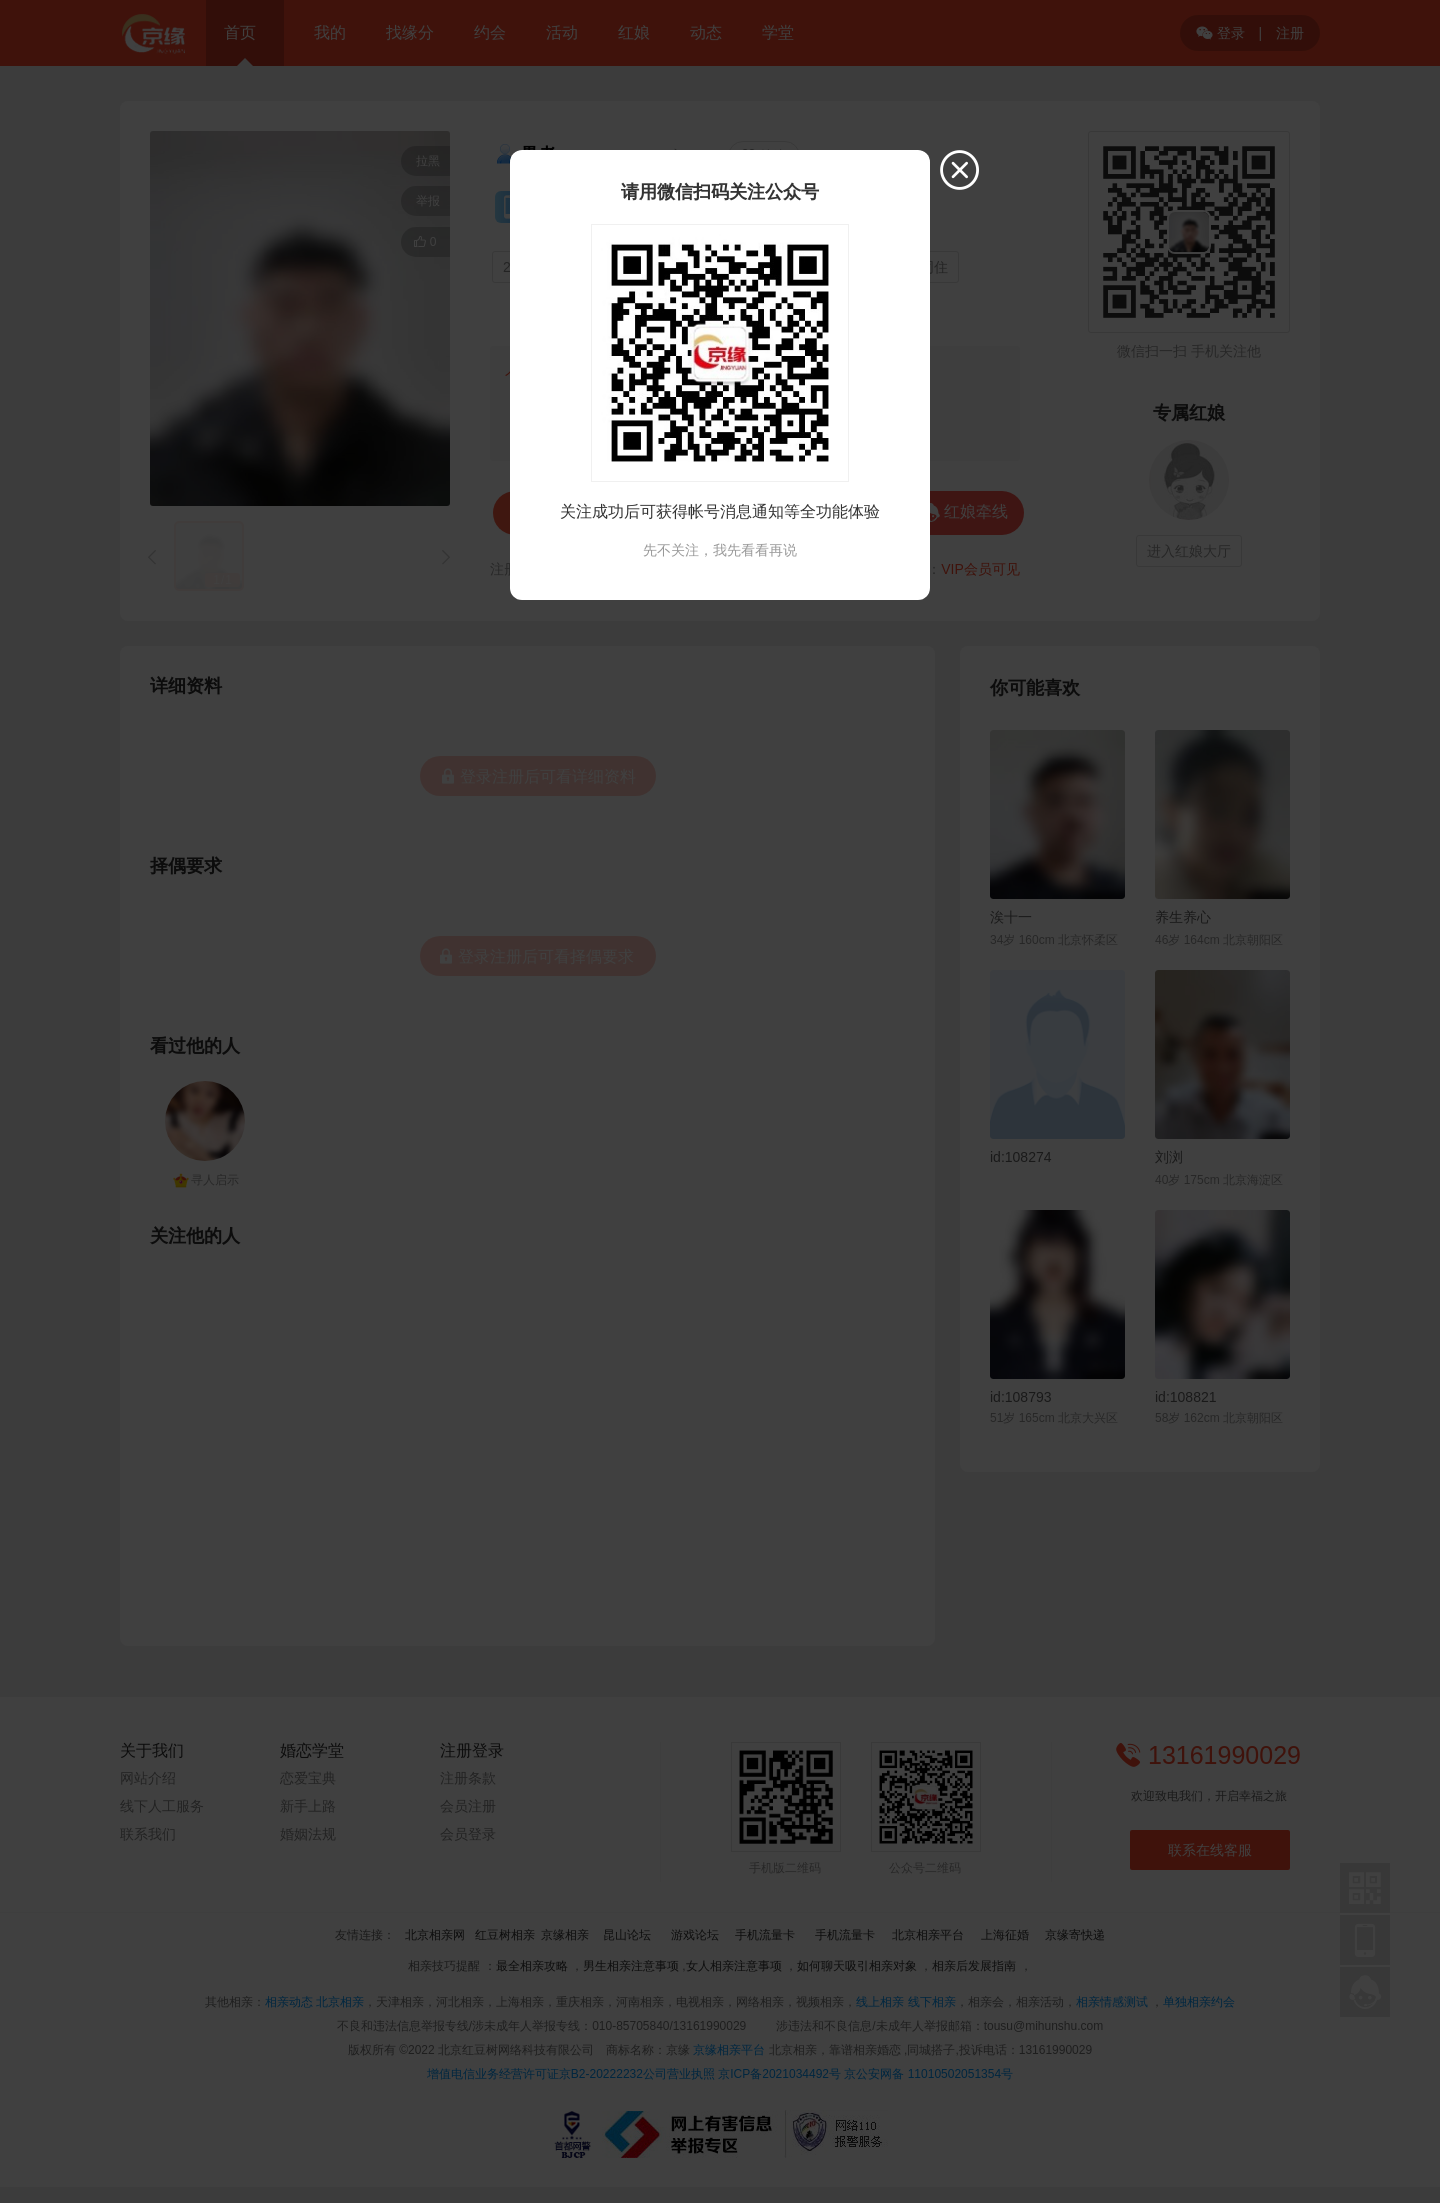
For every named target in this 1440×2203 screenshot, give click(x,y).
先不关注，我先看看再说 (720, 550)
